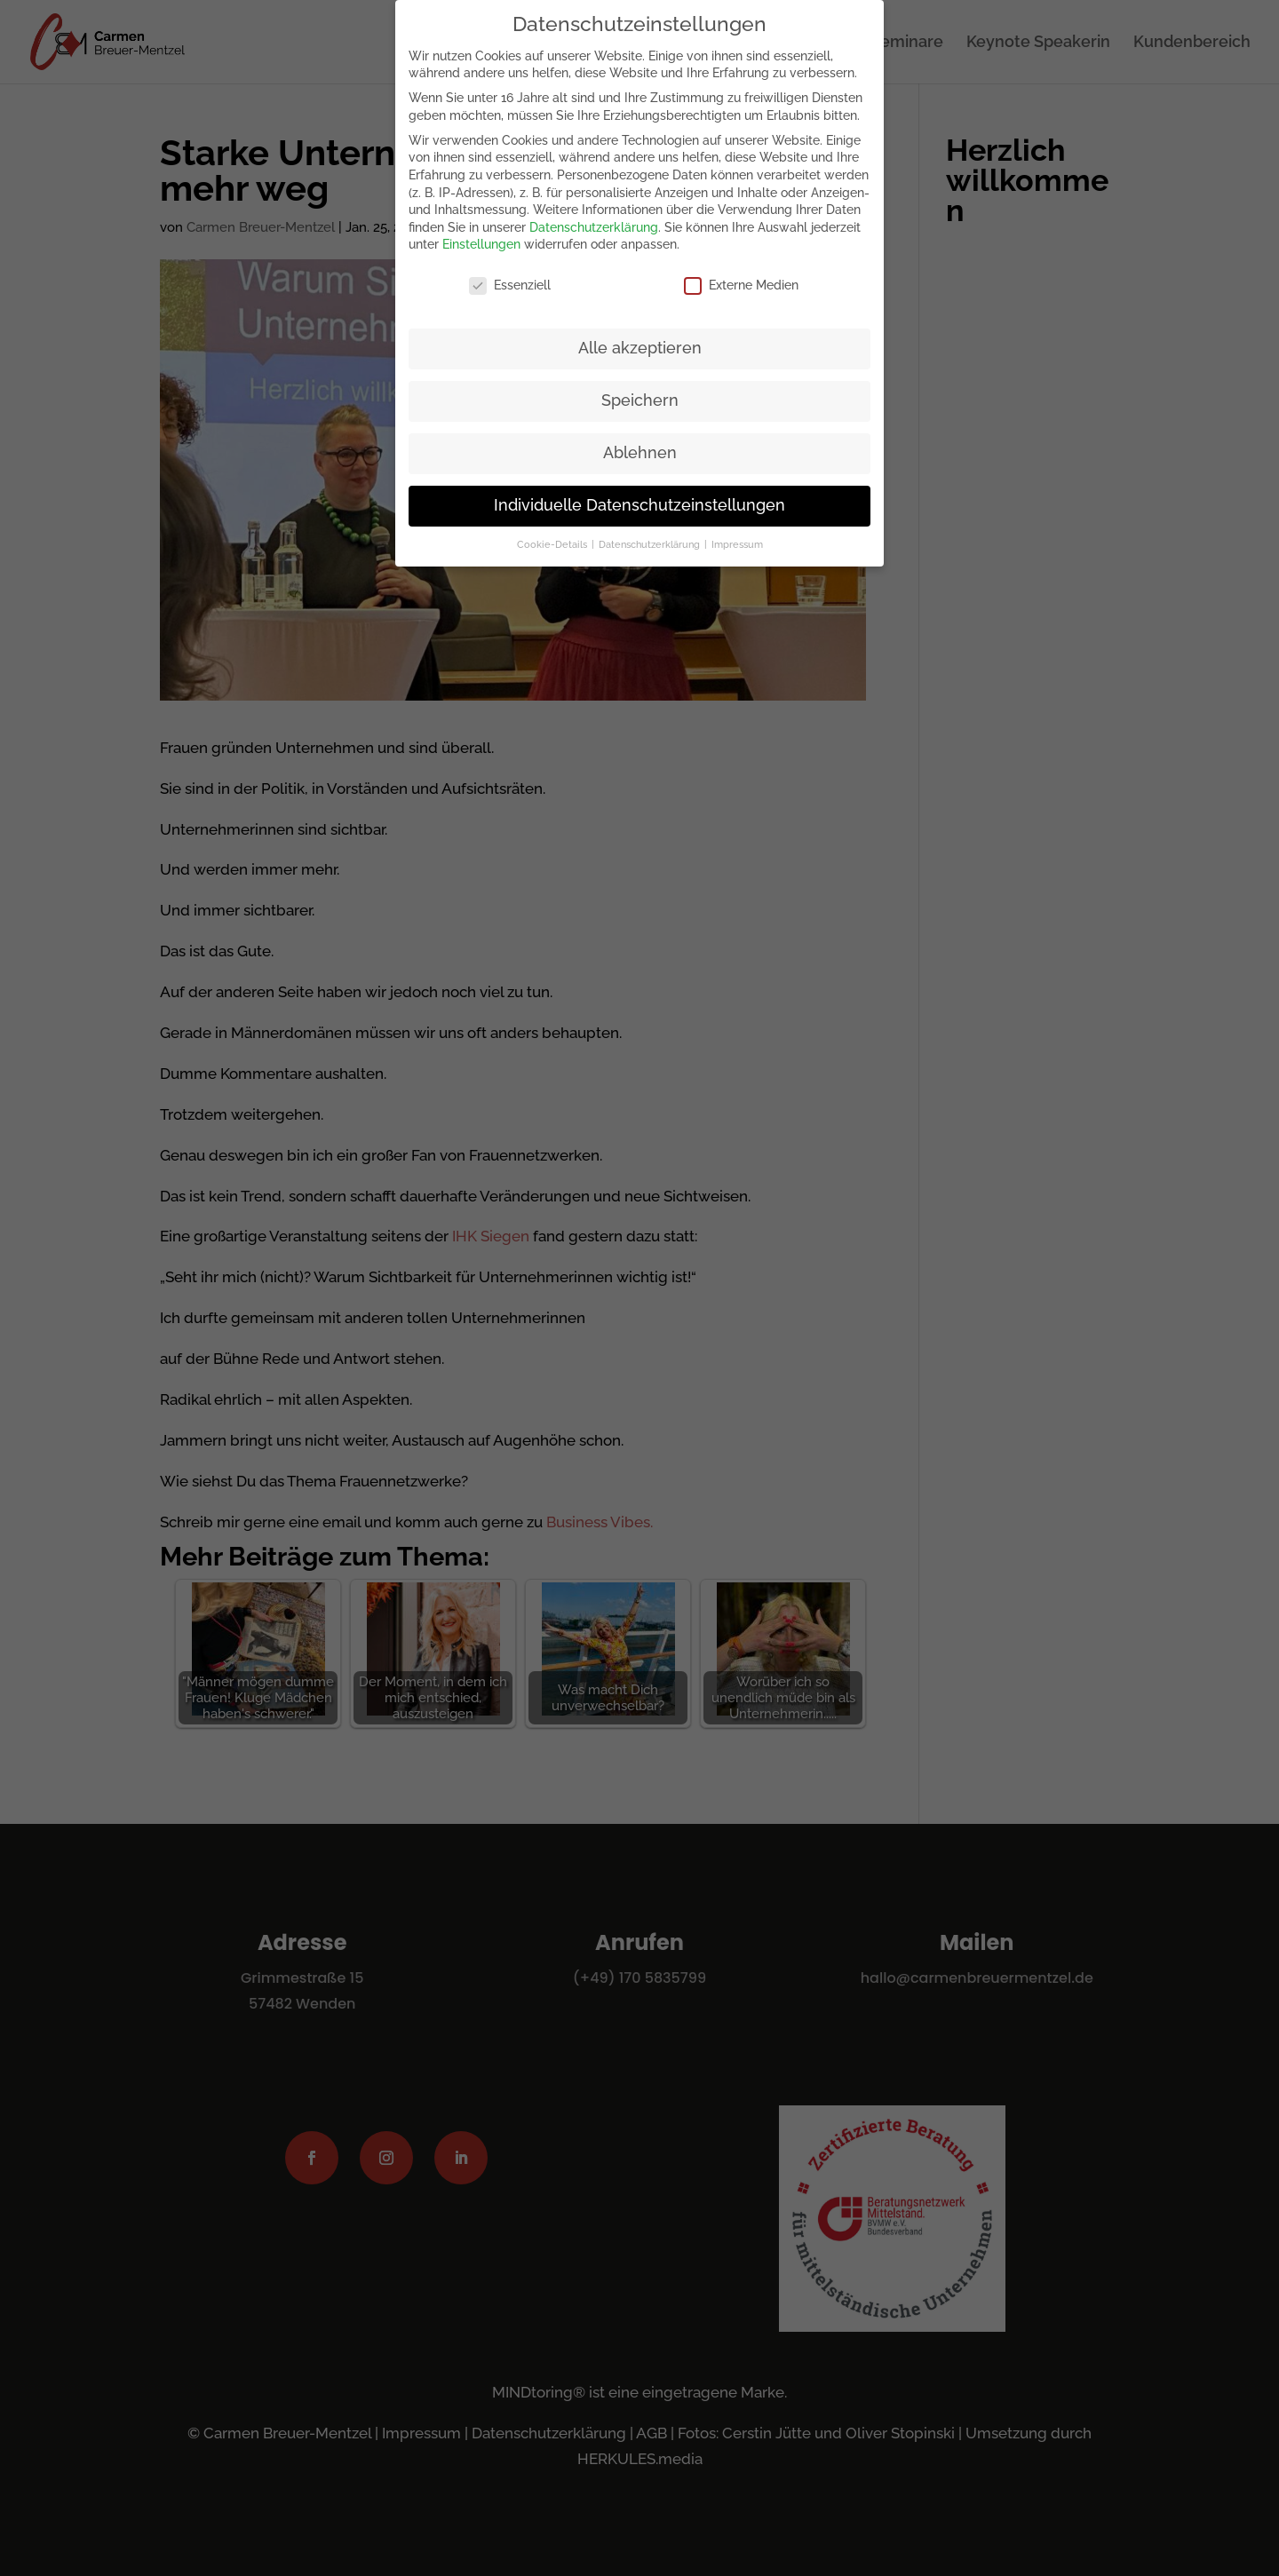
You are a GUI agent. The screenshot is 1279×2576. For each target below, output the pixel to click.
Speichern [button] (640, 400)
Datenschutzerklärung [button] (651, 544)
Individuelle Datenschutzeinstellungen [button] (639, 505)
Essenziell (510, 285)
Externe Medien (741, 285)
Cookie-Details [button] (553, 544)
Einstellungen (481, 244)
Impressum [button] (737, 544)
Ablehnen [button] (640, 453)
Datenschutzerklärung (593, 227)
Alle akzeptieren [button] (640, 348)
